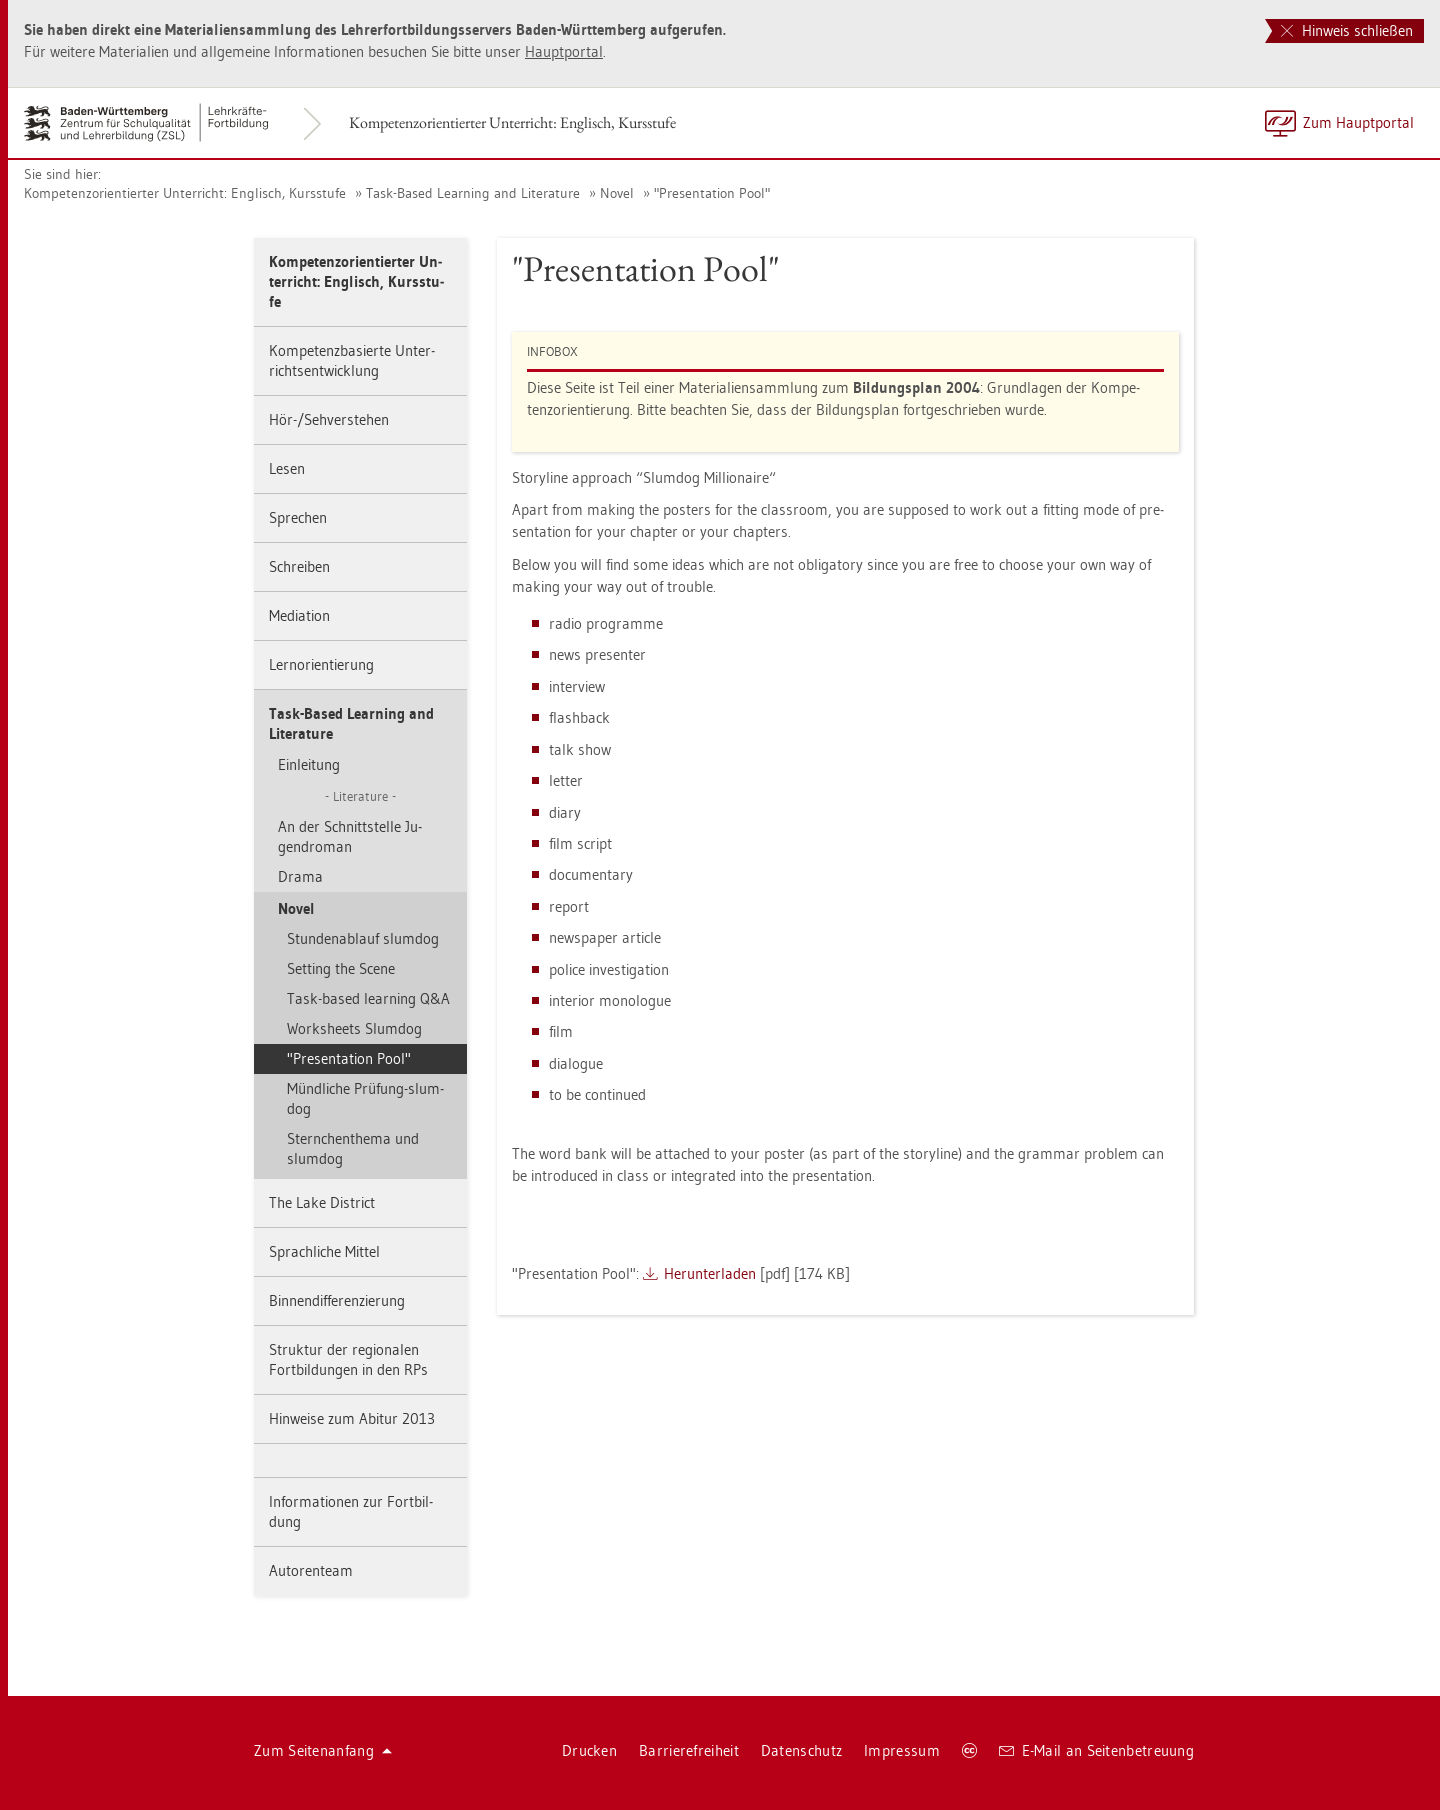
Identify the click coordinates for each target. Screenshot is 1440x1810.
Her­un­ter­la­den (710, 1273)
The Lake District (322, 1202)
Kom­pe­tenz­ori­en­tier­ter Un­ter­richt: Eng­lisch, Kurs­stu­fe (512, 122)
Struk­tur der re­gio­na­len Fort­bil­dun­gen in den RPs (348, 1359)
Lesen (287, 468)
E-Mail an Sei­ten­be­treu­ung (1096, 1750)
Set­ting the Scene (341, 968)
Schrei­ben (299, 566)
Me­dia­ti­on (299, 615)
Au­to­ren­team (311, 1570)
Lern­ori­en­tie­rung (321, 664)
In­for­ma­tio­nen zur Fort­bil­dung (351, 1511)
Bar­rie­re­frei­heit (689, 1750)
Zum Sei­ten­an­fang (323, 1750)
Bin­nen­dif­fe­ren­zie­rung (337, 1300)
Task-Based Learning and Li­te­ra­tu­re (473, 193)
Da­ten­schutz (801, 1750)
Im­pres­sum (902, 1750)
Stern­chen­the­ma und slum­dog (353, 1148)
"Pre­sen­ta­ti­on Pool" (712, 193)
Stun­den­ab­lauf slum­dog (363, 938)
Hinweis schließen (1347, 30)
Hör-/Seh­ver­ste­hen (329, 419)
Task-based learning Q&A (368, 998)
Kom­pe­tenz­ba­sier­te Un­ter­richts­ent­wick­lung (352, 360)
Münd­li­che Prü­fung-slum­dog (365, 1098)
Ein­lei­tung (309, 764)
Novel (617, 193)
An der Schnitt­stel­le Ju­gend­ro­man (350, 836)
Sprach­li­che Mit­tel (324, 1251)
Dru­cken (589, 1750)
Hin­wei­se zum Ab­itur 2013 (352, 1418)
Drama (300, 876)
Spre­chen (298, 517)
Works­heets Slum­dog (354, 1028)
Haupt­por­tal (564, 51)
